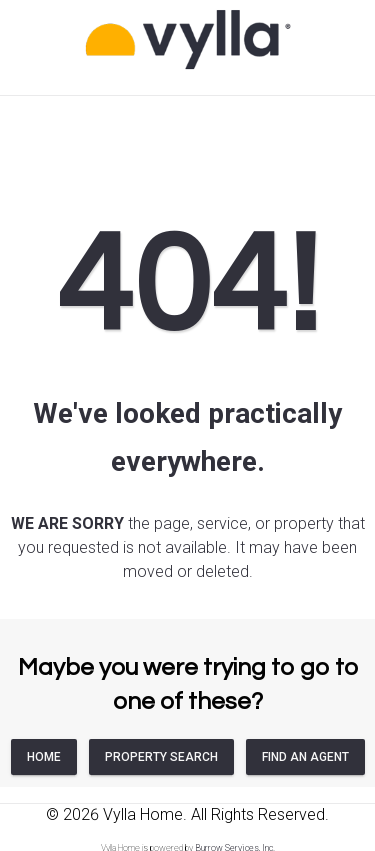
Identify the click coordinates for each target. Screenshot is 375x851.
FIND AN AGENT (305, 757)
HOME (44, 757)
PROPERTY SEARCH (161, 757)
